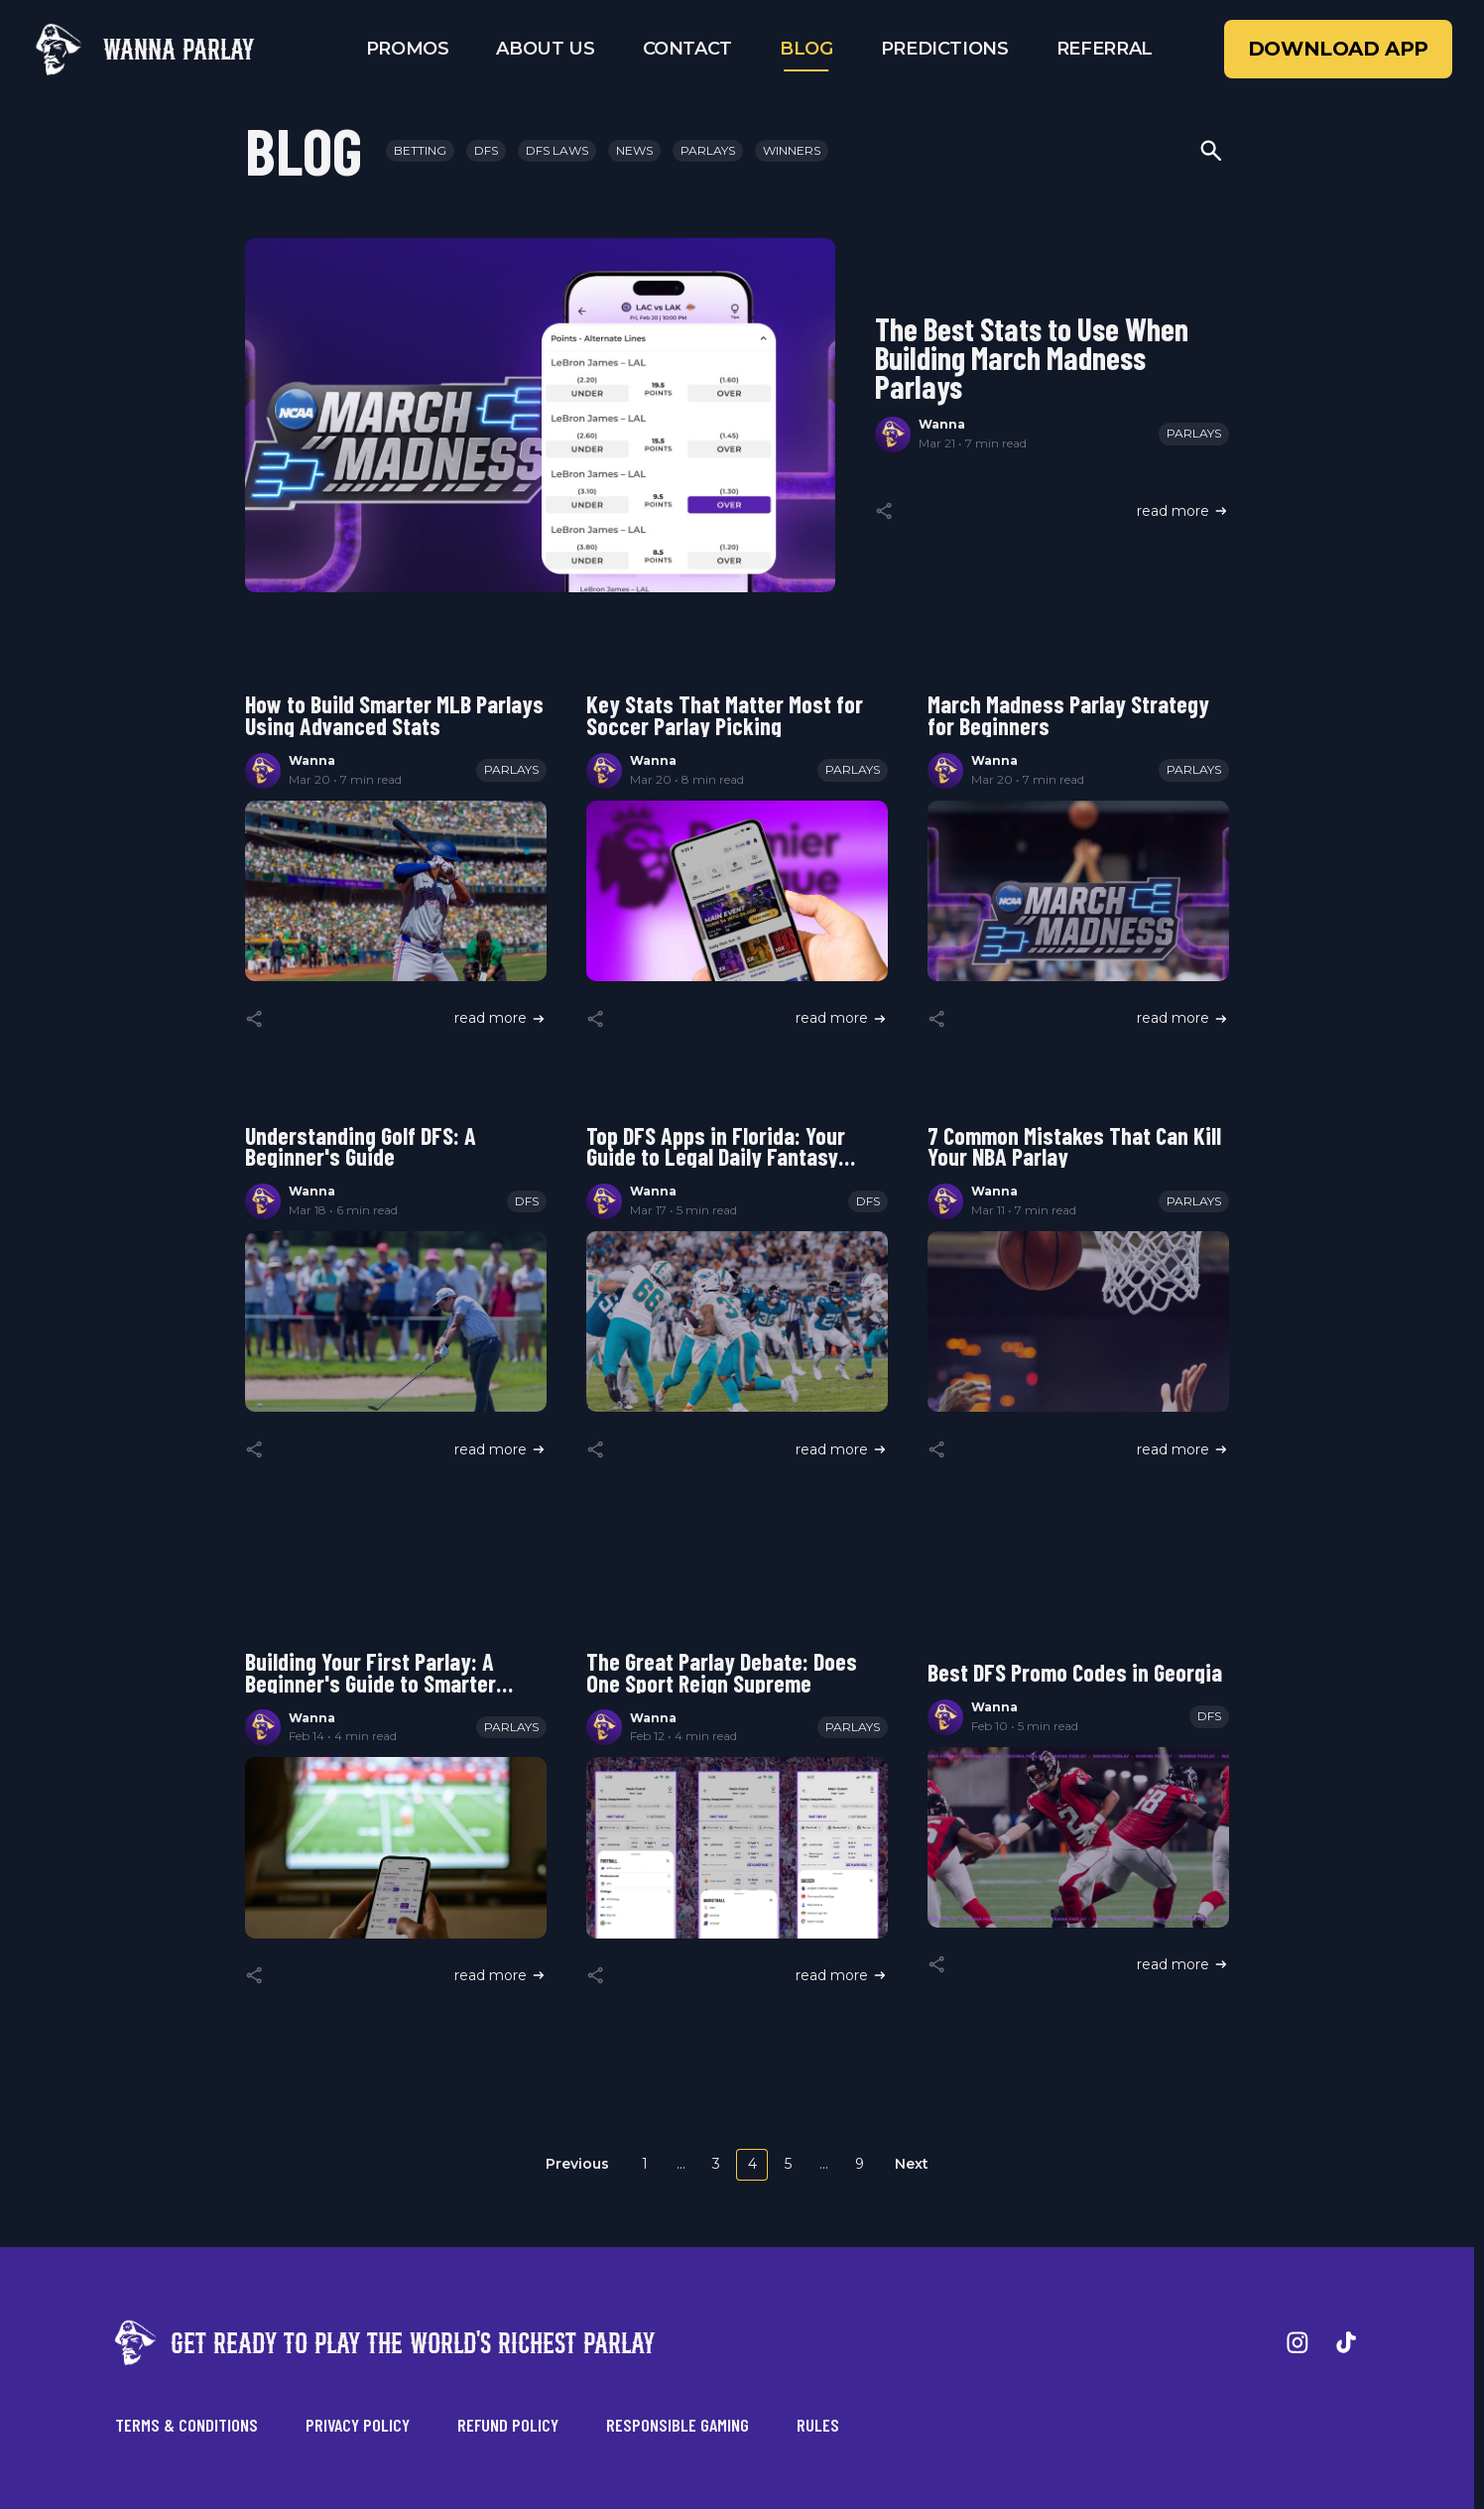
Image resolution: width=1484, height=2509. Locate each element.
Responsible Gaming (677, 2425)
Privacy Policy (358, 2425)
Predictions (945, 49)
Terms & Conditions (186, 2425)
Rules (818, 2425)
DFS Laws (557, 150)
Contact (687, 49)
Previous (577, 2164)
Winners (791, 150)
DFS (486, 150)
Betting (420, 150)
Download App (1338, 49)
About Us (545, 49)
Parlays (707, 150)
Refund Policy (507, 2425)
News (634, 150)
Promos (407, 49)
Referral (1104, 49)
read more (1183, 511)
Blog (806, 49)
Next (911, 2164)
